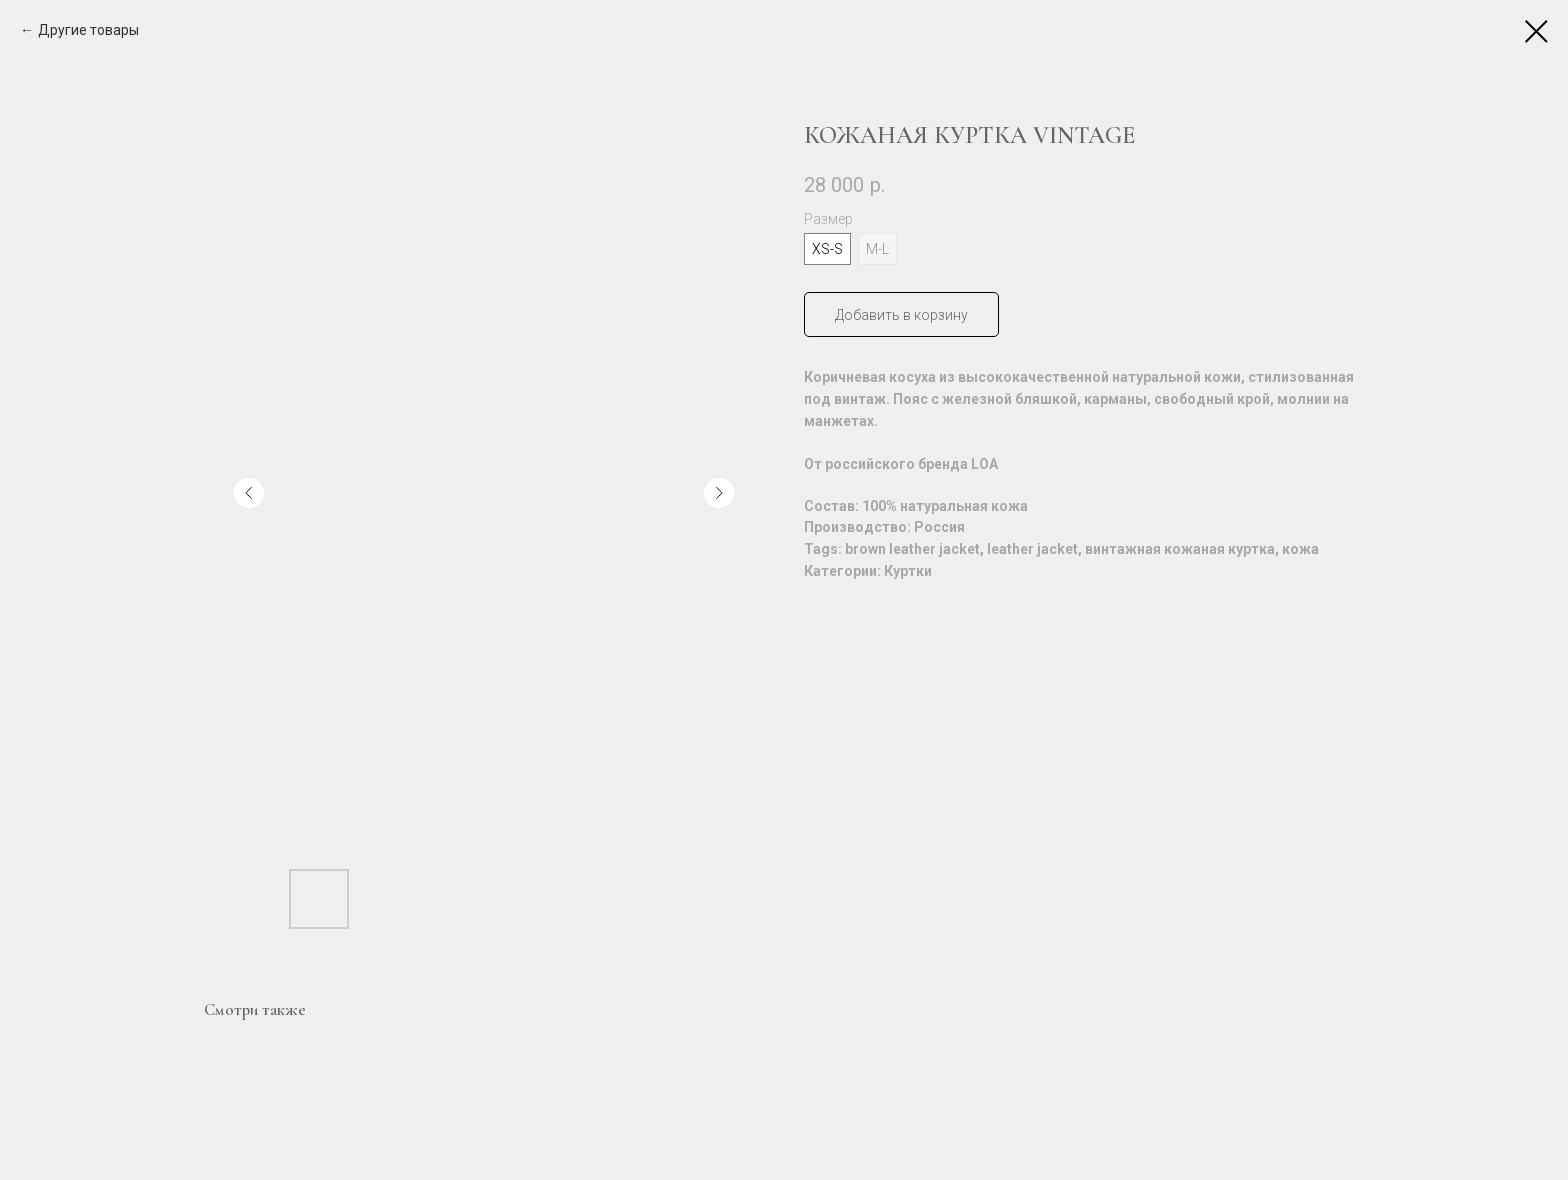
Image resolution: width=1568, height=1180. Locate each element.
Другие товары (88, 30)
